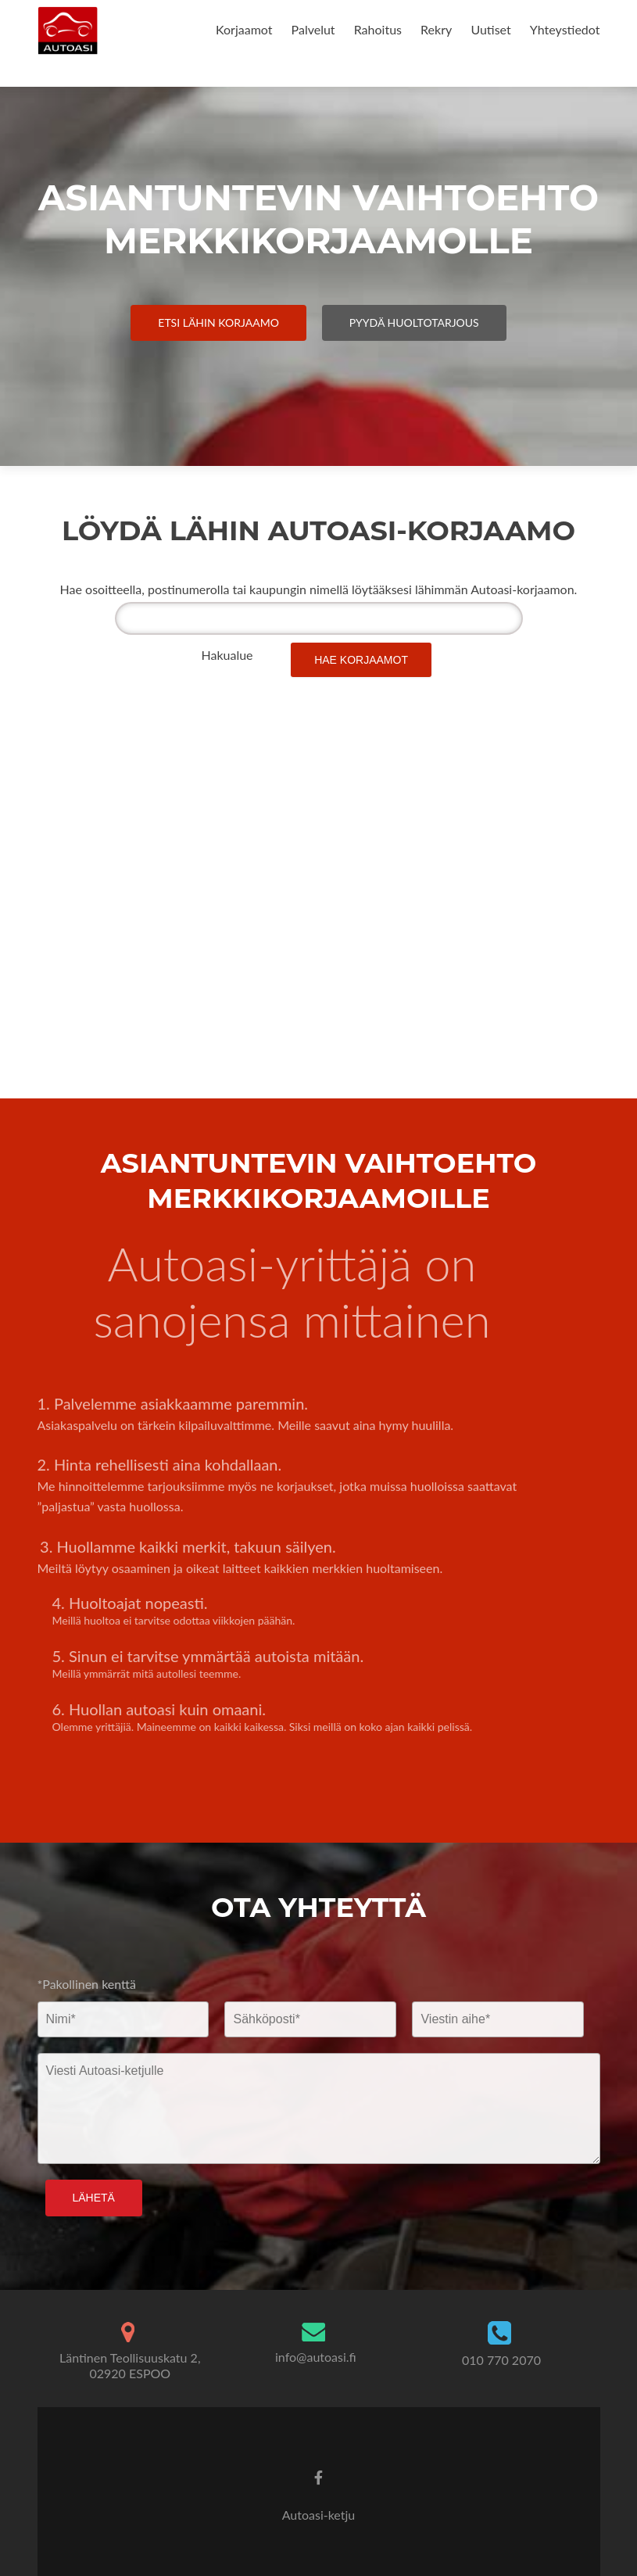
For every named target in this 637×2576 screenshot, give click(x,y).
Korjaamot (244, 29)
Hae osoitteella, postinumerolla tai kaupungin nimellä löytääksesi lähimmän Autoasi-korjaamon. (319, 589)
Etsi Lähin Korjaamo (218, 322)
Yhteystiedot (565, 29)
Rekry (436, 29)
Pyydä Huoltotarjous (414, 322)
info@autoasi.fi (315, 2356)
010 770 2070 (501, 2359)
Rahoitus (378, 29)
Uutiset (490, 29)
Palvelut (313, 29)
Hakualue (227, 654)
